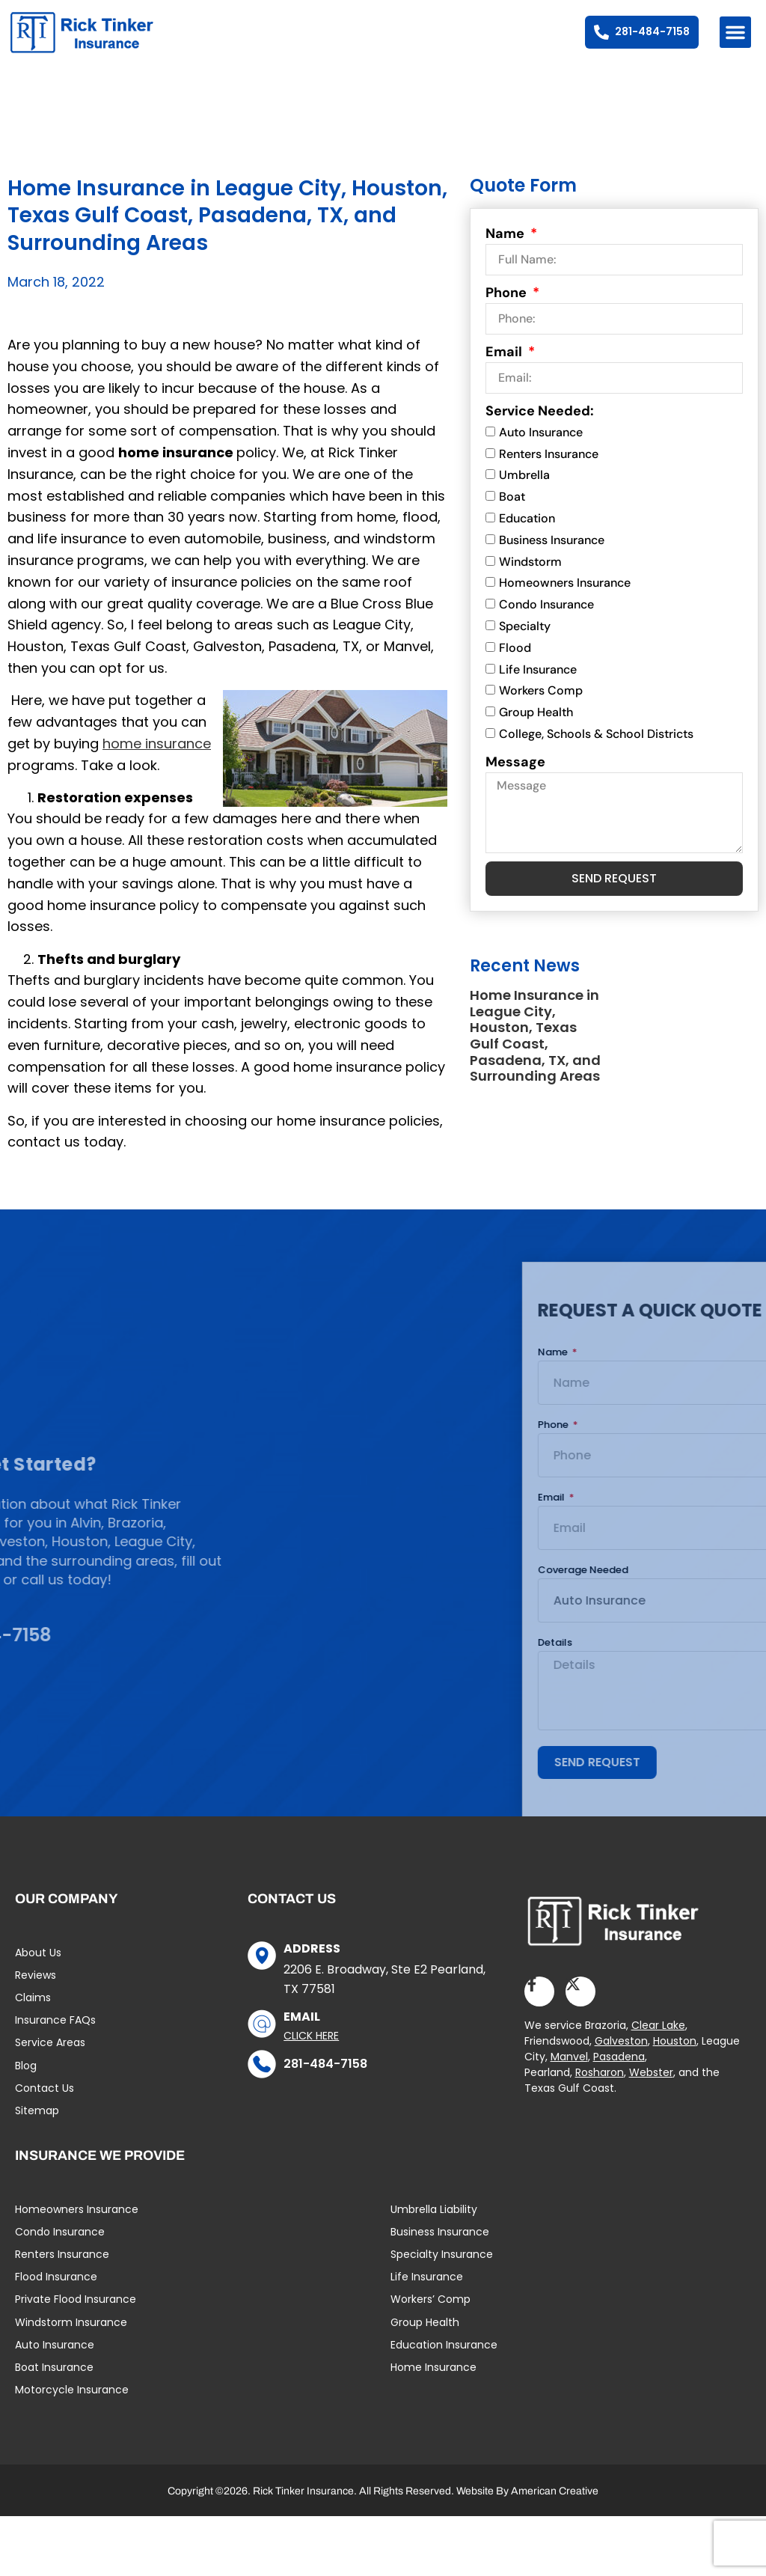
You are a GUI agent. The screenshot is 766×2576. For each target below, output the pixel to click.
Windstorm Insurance (71, 2338)
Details (744, 1661)
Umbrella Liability (433, 2225)
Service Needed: (539, 427)
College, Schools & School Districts (596, 751)
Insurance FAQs (55, 2037)
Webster (651, 2089)
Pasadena (619, 2073)
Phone (507, 309)
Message (515, 778)
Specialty (525, 643)
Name (506, 250)
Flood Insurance (56, 2293)
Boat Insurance (54, 2383)
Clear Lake (658, 2042)
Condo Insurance (546, 621)
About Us (38, 1969)
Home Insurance (433, 2383)
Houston (674, 2058)
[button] (735, 32)
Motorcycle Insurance (72, 2406)
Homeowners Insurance (565, 600)
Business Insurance (551, 556)
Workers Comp (541, 707)
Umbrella (524, 492)
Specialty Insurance (441, 2270)
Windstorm (530, 578)
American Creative (554, 2508)
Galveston (621, 2058)
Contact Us (44, 2104)
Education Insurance (443, 2361)
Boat (512, 514)
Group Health (536, 729)
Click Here (311, 2052)
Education (527, 535)
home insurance (156, 760)
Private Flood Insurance (75, 2316)
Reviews (35, 1991)
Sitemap (37, 2126)
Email (505, 368)
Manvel (569, 2073)
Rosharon (599, 2089)
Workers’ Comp (430, 2316)
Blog (26, 2082)
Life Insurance (538, 686)
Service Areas (50, 2059)
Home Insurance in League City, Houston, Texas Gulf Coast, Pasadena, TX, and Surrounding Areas (535, 1052)
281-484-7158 (325, 2080)
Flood (515, 664)
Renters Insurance (548, 470)
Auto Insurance (541, 449)
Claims (33, 2013)
